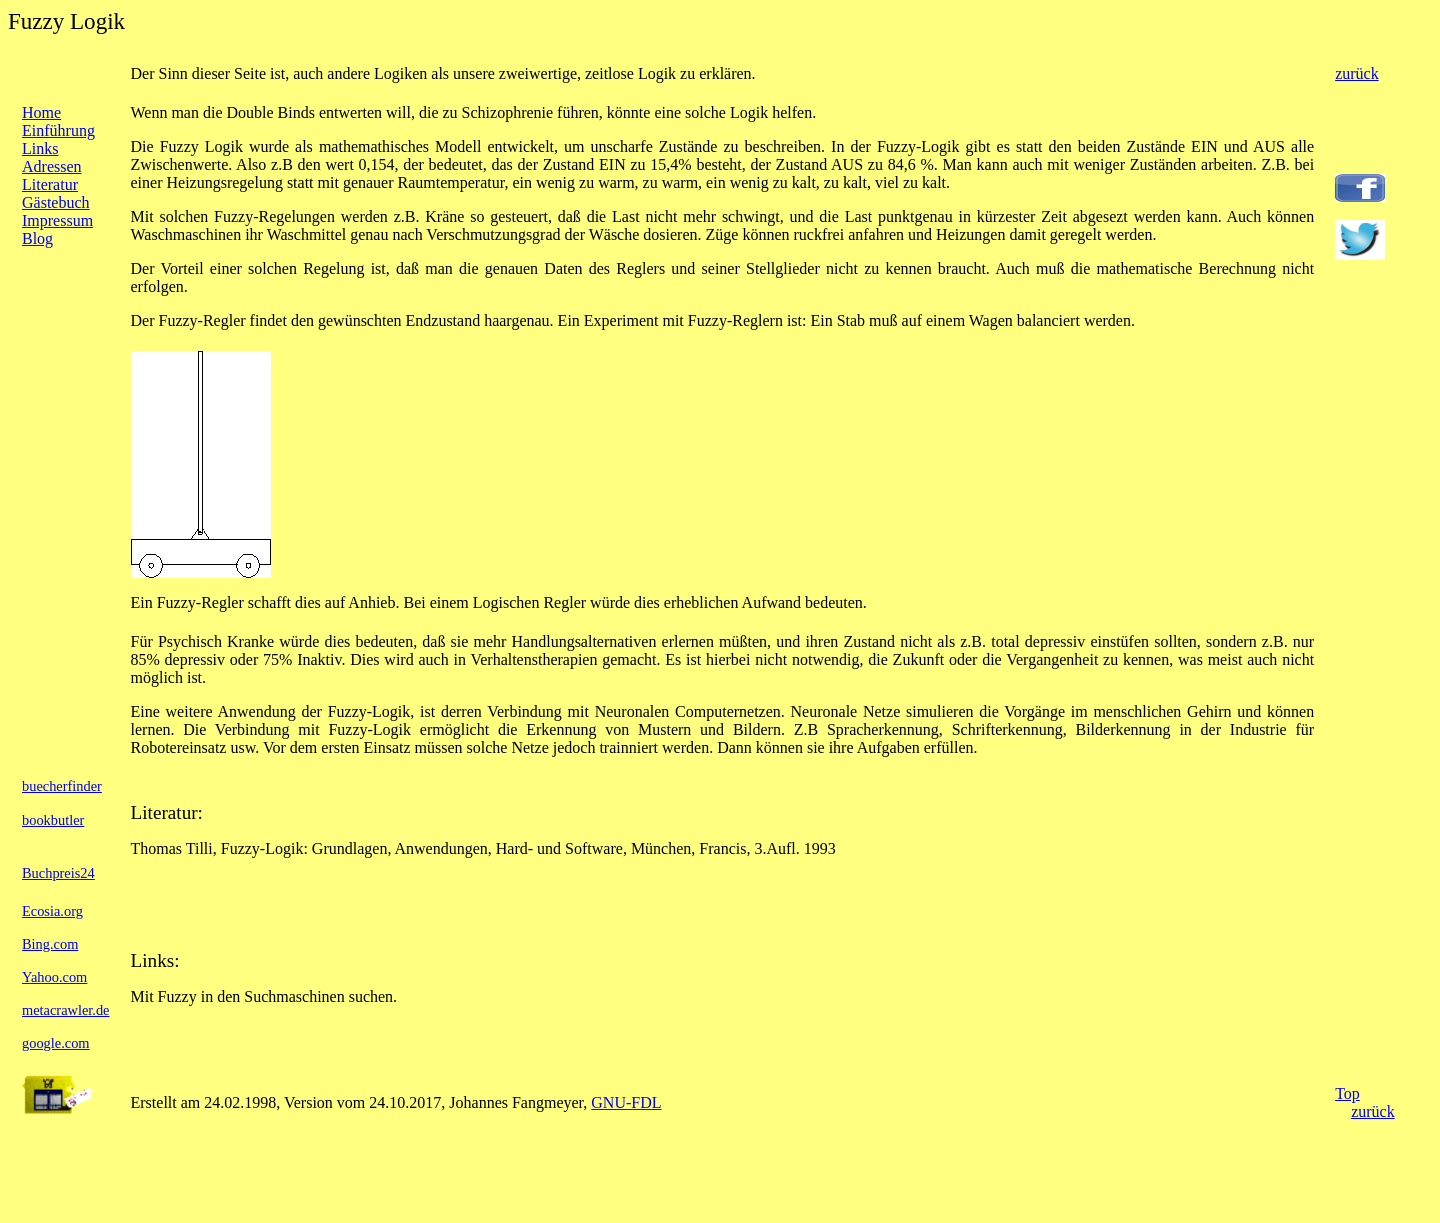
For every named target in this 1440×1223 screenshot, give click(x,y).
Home (41, 112)
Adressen (52, 166)
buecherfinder (62, 786)
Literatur (50, 184)
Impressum (57, 220)
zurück (1357, 73)
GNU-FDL (626, 1102)
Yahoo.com (54, 977)
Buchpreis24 (58, 873)
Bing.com (50, 944)
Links (40, 148)
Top (1347, 1093)
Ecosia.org (52, 911)
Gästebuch (56, 202)
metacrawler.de (66, 1010)
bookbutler (53, 820)
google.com (56, 1043)
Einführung (58, 130)
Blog (37, 238)
